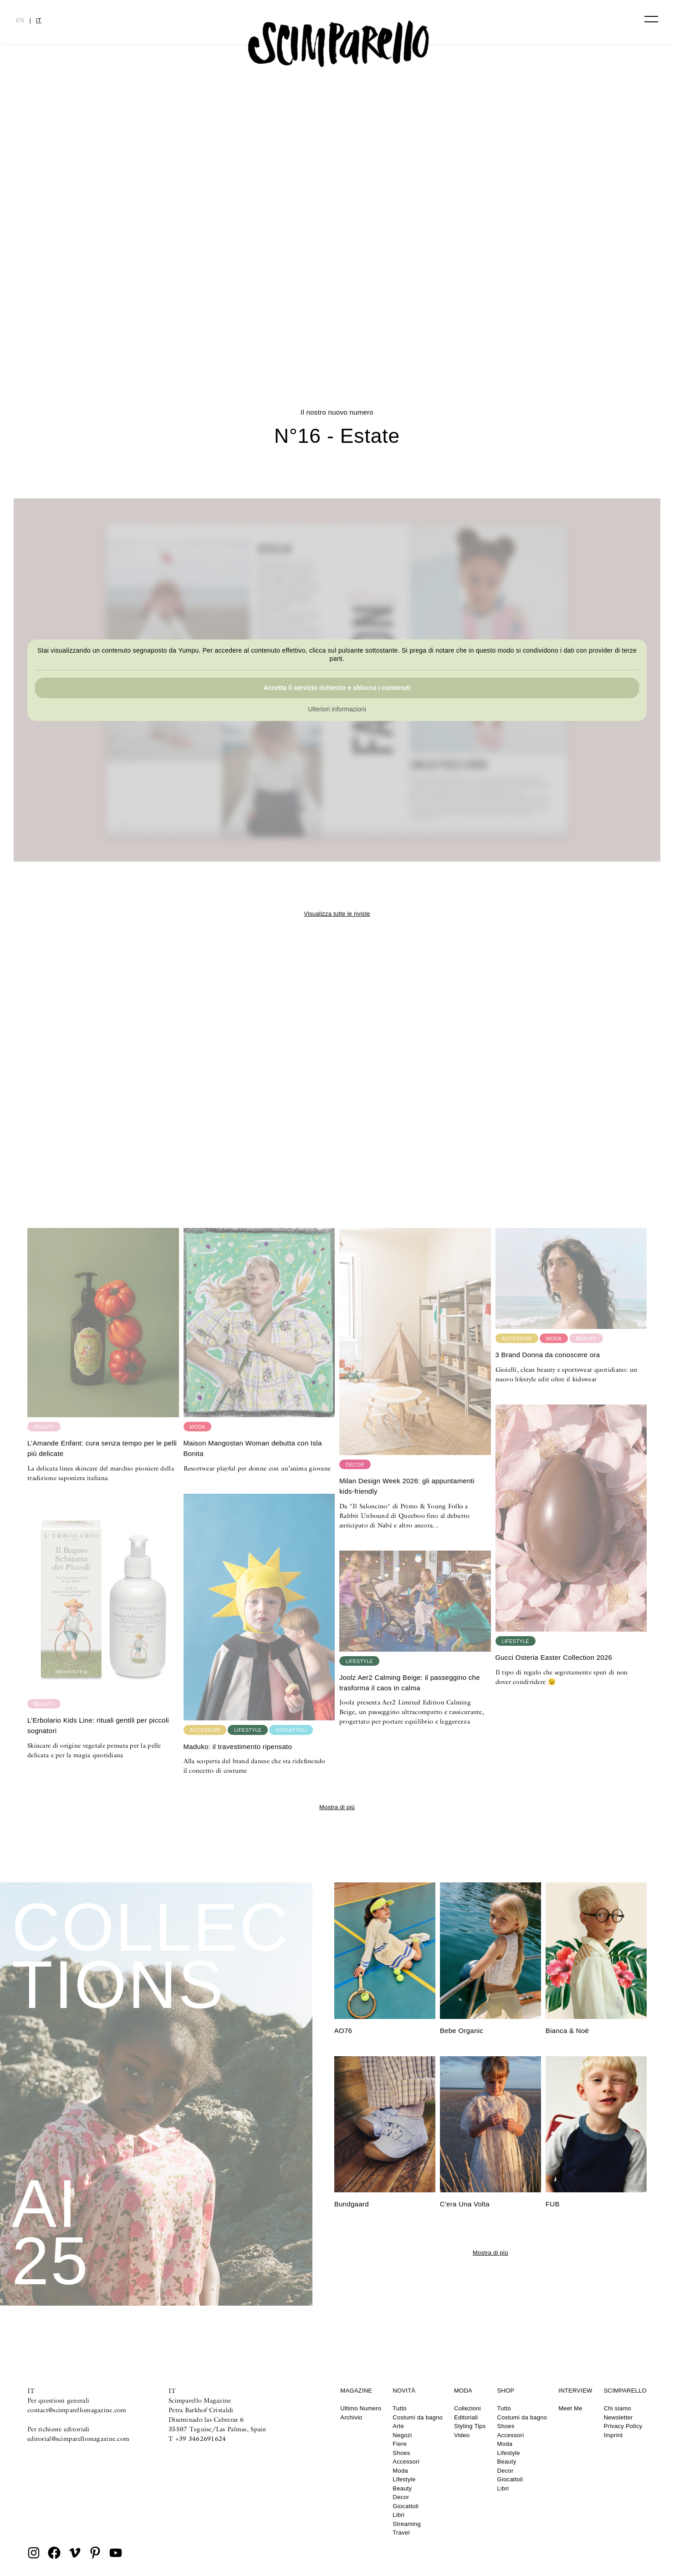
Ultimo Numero (360, 2408)
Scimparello (625, 2390)
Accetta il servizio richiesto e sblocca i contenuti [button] (337, 688)
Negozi (402, 2435)
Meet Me (570, 2408)
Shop (506, 2390)
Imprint (613, 2435)
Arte (398, 2426)
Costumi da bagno (418, 2417)
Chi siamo (617, 2408)
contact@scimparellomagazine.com (77, 2410)
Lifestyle (404, 2479)
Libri (398, 2514)
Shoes (401, 2452)
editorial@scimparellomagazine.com (78, 2438)
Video (462, 2435)
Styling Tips (470, 2426)
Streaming (407, 2523)
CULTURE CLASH (337, 316)
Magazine (356, 2390)
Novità (404, 2390)
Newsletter (618, 2417)
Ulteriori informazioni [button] (337, 709)
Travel (401, 2532)
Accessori (406, 2461)
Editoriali (466, 2417)
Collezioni (467, 2408)
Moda (400, 2470)
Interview (575, 2390)
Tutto (399, 2408)
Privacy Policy (623, 2426)
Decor (401, 2497)
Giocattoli (406, 2506)
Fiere (400, 2443)
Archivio (351, 2417)
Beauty (402, 2488)
